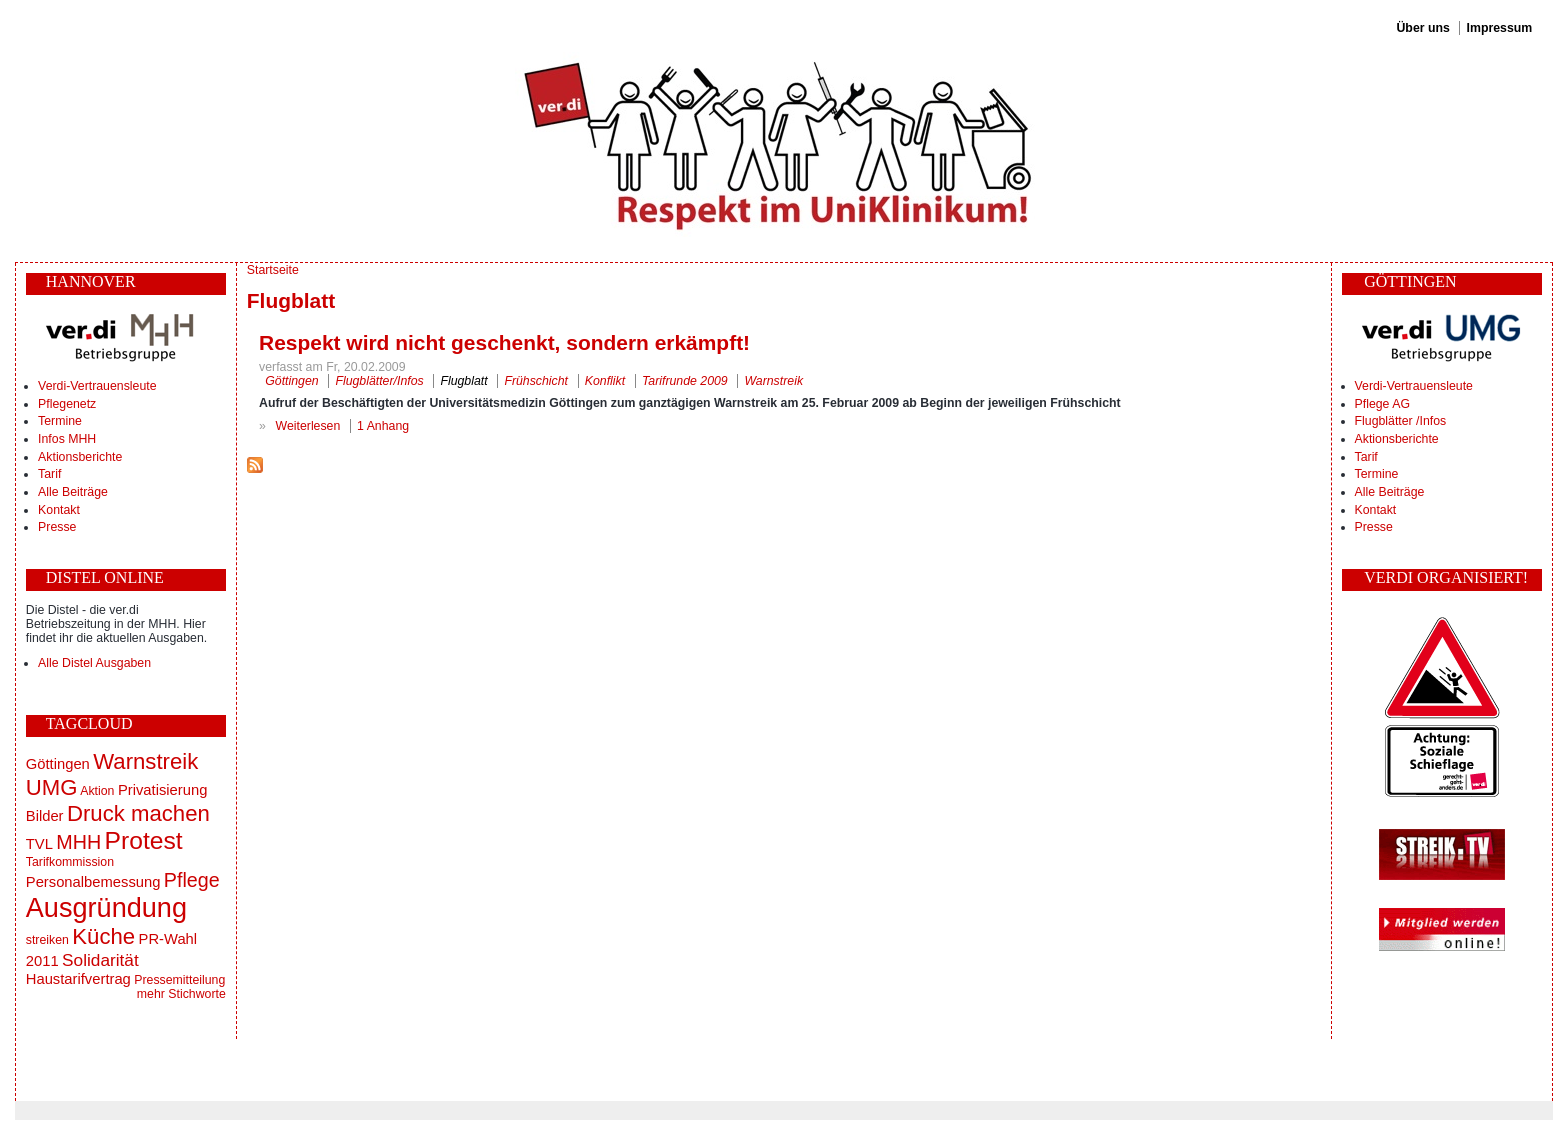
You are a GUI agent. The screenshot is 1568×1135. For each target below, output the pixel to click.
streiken (47, 940)
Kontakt (59, 510)
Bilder (45, 816)
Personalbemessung (93, 882)
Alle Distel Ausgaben (94, 663)
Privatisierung (162, 790)
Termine (60, 421)
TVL (39, 844)
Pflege (192, 880)
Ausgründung (106, 907)
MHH (78, 842)
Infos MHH (67, 439)
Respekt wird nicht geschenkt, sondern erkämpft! (504, 342)
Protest (144, 840)
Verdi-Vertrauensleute (97, 386)
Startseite (273, 270)
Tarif (49, 474)
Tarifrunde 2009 (685, 381)
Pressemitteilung (179, 980)
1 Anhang (383, 426)
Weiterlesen (308, 426)
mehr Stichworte (181, 994)
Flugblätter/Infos (379, 381)
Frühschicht (536, 381)
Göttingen (58, 764)
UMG (52, 787)
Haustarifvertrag (78, 979)
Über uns (1422, 28)
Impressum (1500, 28)
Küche (103, 936)
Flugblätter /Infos (1401, 421)
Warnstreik (145, 761)
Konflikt (605, 381)
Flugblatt (463, 381)
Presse (57, 527)
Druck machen (138, 813)
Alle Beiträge (73, 492)
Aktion (97, 791)
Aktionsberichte (80, 457)
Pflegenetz (67, 404)
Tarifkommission (70, 862)
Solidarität (100, 960)
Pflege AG (1382, 404)
